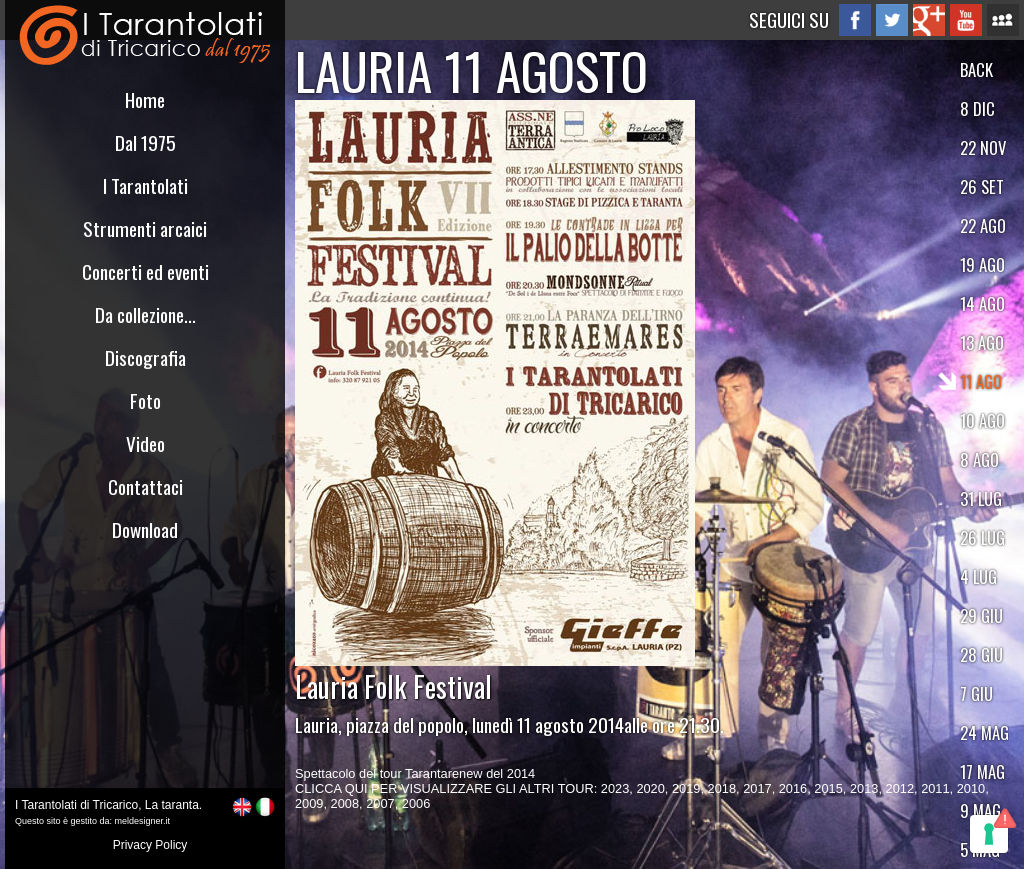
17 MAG (982, 771)
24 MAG (984, 732)
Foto (145, 400)
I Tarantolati (145, 185)
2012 (900, 788)
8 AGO (979, 459)
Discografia (145, 357)
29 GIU (981, 615)
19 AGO (982, 264)
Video (145, 443)
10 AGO (982, 420)
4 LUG (978, 576)
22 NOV (983, 147)
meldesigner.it (143, 821)
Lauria (316, 724)
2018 (722, 788)
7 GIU (976, 693)
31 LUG (981, 498)
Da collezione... (145, 314)
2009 (309, 803)
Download (145, 529)
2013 (864, 788)
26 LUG (982, 537)
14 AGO (982, 303)
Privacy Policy (150, 845)
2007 (380, 803)
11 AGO (981, 381)
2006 (416, 803)
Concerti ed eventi (145, 271)
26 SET (982, 186)
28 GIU (981, 654)
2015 (828, 788)
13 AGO (982, 342)
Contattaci (145, 486)
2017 (757, 788)
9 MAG (980, 810)
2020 (650, 788)
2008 (345, 803)
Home (145, 99)
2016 (793, 788)
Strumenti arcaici (145, 228)
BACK (976, 69)
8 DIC (977, 108)
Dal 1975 (145, 142)
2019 (686, 788)
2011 (935, 788)
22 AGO (983, 225)
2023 (615, 788)
